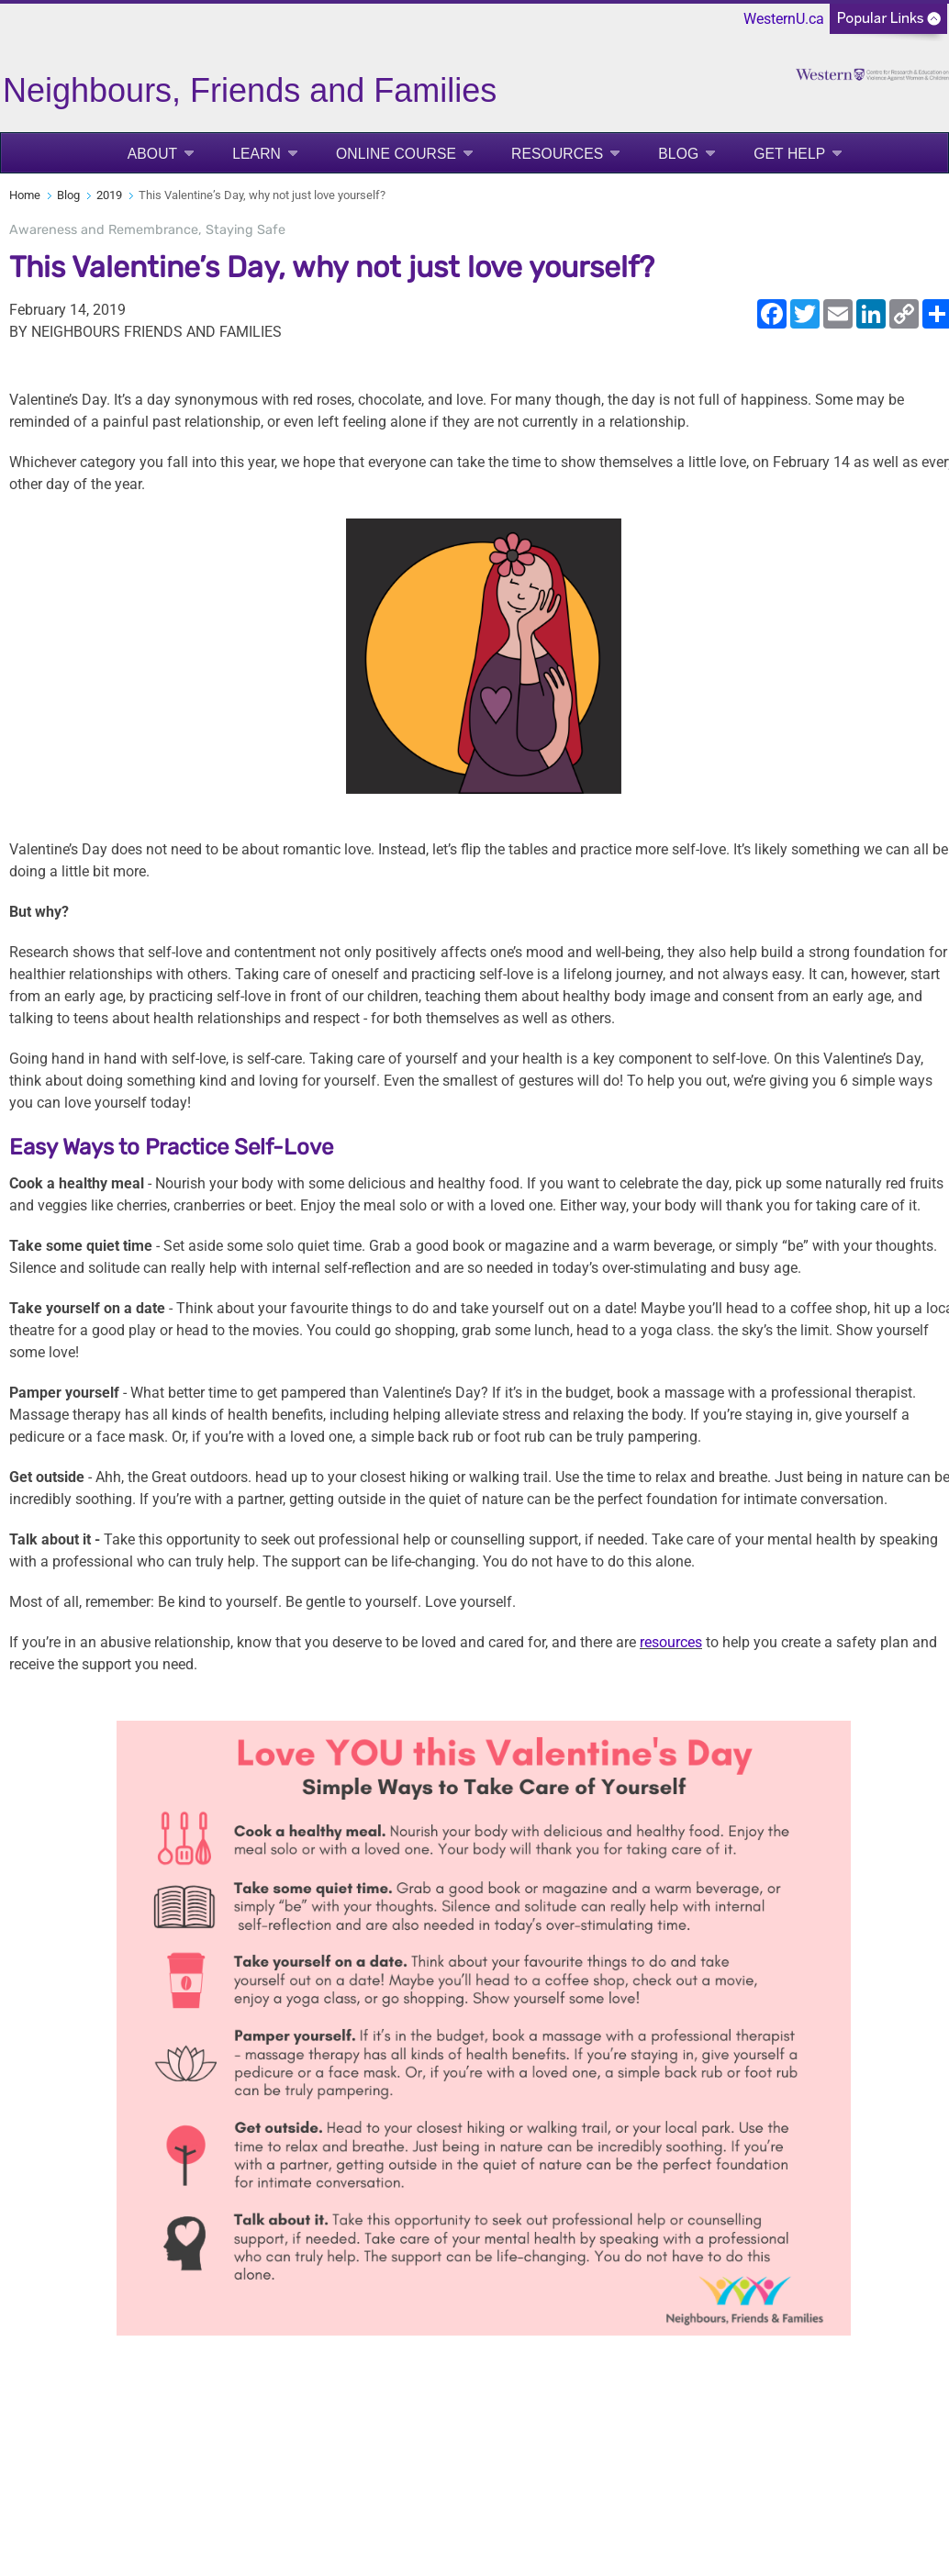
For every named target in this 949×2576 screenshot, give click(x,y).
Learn (256, 154)
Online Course (396, 154)
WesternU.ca (783, 19)
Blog (678, 154)
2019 (109, 195)
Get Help (789, 154)
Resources (557, 154)
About (153, 154)
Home (24, 195)
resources (671, 1642)
